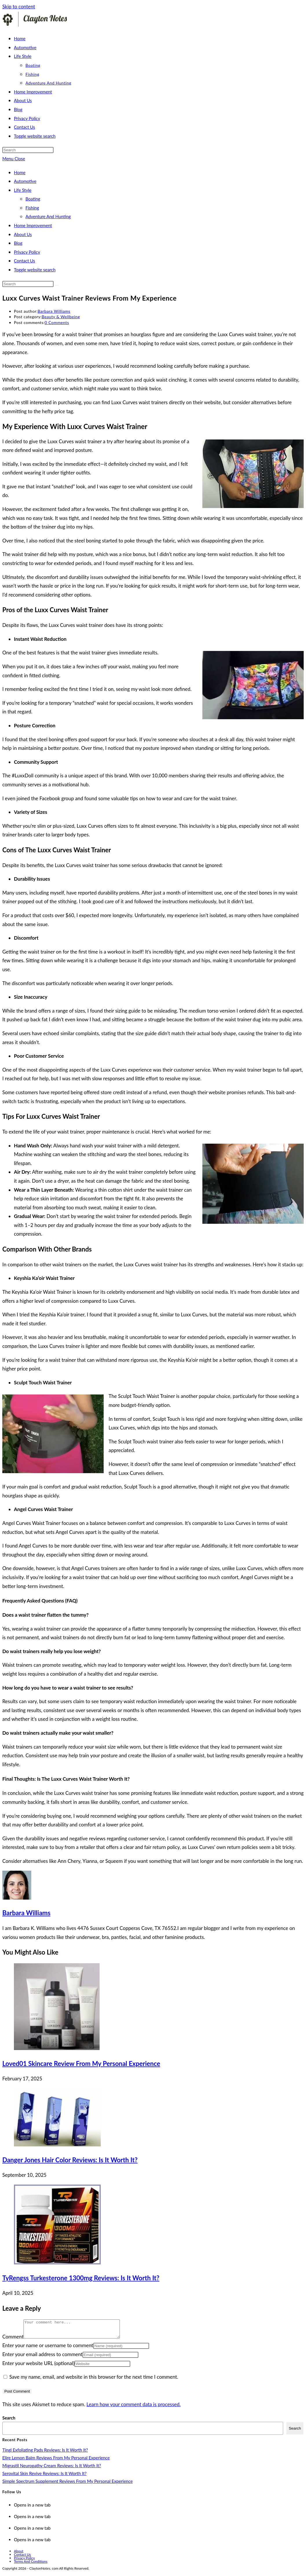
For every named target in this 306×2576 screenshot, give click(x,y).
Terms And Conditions (30, 2565)
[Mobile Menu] (13, 158)
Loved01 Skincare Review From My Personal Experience (81, 2063)
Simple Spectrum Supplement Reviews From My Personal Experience (67, 2484)
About (18, 2554)
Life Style (22, 190)
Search (8, 2421)
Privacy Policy (27, 252)
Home (19, 172)
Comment (12, 2340)
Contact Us (24, 260)
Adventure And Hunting (48, 216)
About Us (23, 234)
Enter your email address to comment (42, 2358)
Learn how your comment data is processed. (134, 2408)
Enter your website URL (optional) (38, 2367)
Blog (18, 243)
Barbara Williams (54, 311)
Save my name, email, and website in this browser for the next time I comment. (93, 2380)
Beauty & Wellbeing (61, 316)
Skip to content (18, 6)
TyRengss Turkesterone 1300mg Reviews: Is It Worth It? (80, 2278)
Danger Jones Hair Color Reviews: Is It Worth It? (70, 2160)
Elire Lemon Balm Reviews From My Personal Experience (56, 2461)
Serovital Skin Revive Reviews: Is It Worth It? (44, 2476)
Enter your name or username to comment (47, 2349)
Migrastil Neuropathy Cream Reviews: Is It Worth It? (51, 2469)
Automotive (25, 181)
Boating (32, 198)
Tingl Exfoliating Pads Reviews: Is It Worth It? (45, 2453)
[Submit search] (57, 285)
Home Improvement (33, 225)
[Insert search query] (28, 150)
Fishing (32, 207)
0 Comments (57, 322)
